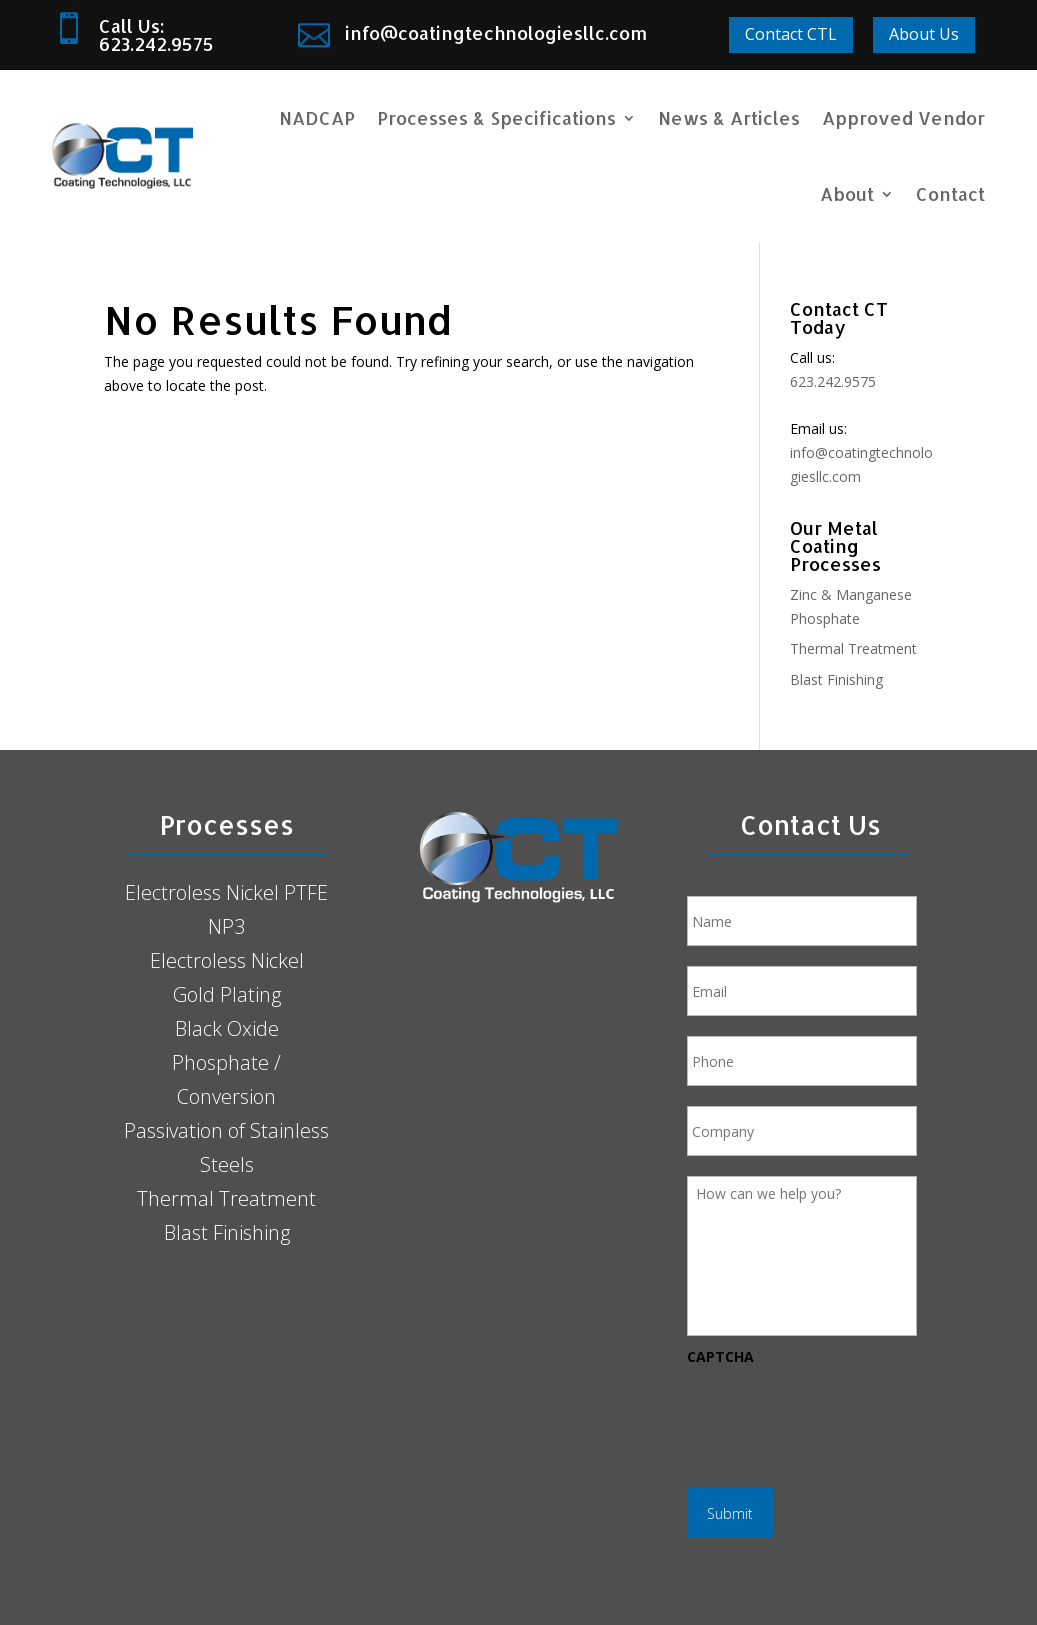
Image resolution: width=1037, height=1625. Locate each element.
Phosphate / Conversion (226, 1079)
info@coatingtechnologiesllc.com (496, 32)
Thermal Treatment (853, 648)
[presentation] (839, 1417)
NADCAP (317, 117)
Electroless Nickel (227, 960)
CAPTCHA (720, 1357)
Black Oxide (227, 1028)
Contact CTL (791, 34)
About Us (924, 34)
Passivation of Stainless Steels (226, 1147)
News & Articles (729, 117)
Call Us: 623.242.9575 (156, 34)
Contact (950, 193)
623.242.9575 (833, 381)
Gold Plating (227, 994)
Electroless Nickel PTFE (226, 892)
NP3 (226, 926)
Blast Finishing (836, 679)
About (847, 193)
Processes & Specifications (496, 117)
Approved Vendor (903, 117)
